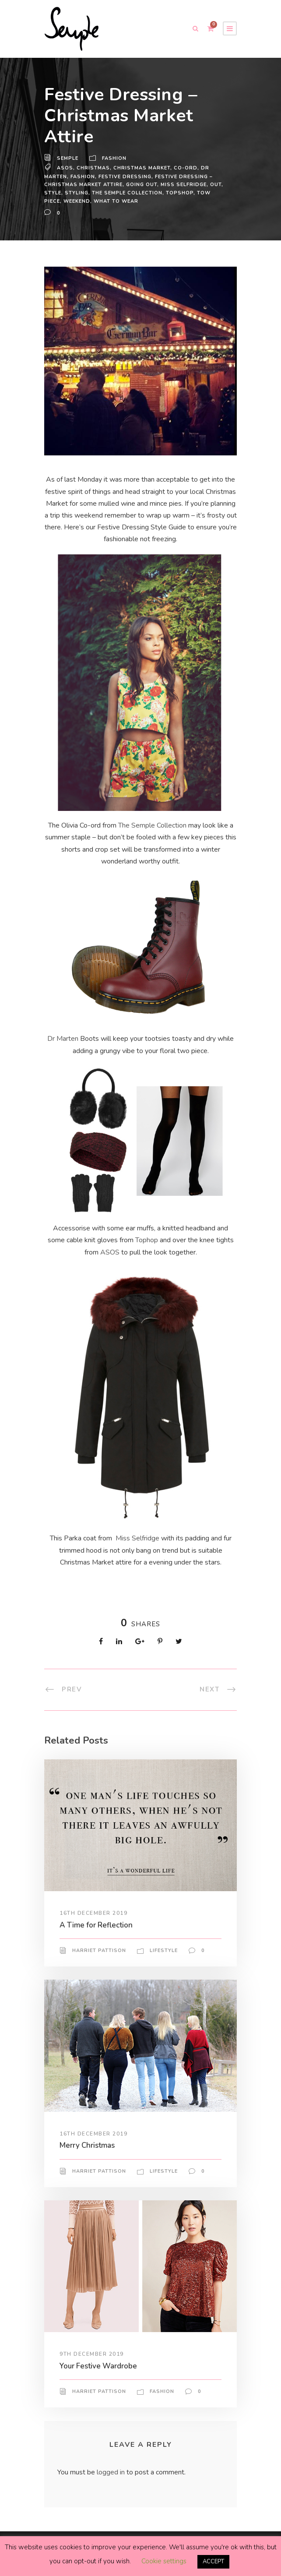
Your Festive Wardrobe (100, 2365)
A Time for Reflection (97, 1925)
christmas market (140, 167)
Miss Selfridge (138, 1538)
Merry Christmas (89, 2145)
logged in (112, 2472)
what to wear (117, 201)
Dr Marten (64, 1039)
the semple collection (129, 192)
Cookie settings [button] (163, 2561)
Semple (68, 158)
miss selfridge (184, 184)
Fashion (115, 158)
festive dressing (125, 176)
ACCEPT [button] (213, 2561)
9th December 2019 (92, 2354)
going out (142, 184)
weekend (78, 201)
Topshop (182, 192)
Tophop (146, 1240)
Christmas (92, 167)
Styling (78, 192)
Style (53, 192)
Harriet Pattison (99, 1950)
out (216, 184)
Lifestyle (164, 1950)
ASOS (64, 167)
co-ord (183, 167)
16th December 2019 (94, 1913)
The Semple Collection (152, 825)
